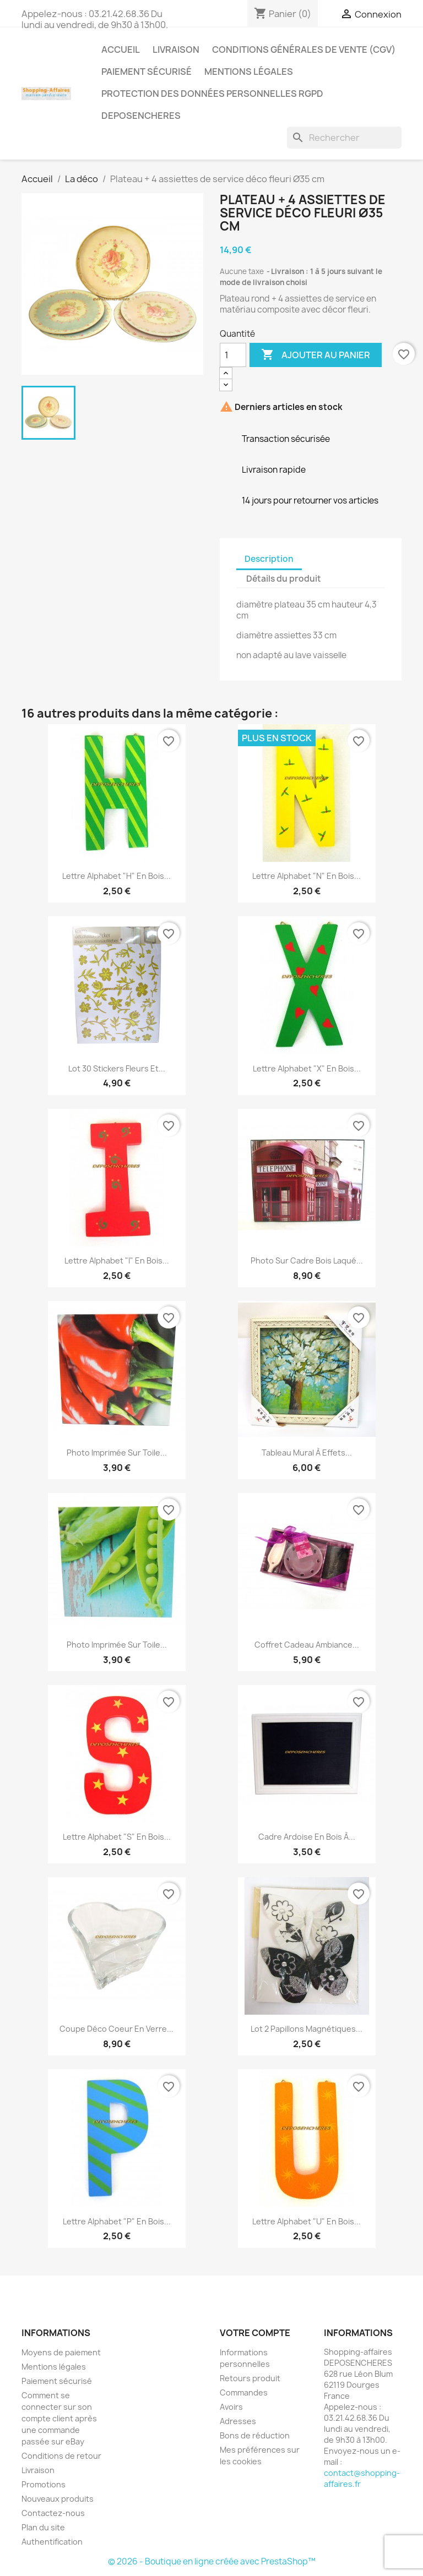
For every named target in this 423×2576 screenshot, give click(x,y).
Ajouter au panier (315, 355)
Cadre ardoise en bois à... (306, 1836)
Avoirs (231, 2407)
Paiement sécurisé (146, 71)
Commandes (244, 2392)
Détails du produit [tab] (283, 578)
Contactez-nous (53, 2513)
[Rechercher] (344, 138)
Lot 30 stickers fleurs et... (116, 1068)
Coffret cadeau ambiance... (306, 1644)
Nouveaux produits (57, 2498)
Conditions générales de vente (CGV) (303, 49)
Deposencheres (141, 116)
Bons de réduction (255, 2435)
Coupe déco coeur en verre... (116, 2028)
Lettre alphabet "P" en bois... (117, 2221)
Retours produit (250, 2378)
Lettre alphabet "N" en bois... (306, 876)
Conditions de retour (61, 2456)
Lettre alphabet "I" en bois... (116, 1260)
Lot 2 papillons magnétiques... (306, 2028)
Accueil (120, 49)
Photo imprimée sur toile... (117, 1452)
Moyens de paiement (61, 2352)
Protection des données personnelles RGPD (212, 93)
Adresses (238, 2421)
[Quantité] (233, 355)
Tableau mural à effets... (307, 1452)
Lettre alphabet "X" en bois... (307, 1068)
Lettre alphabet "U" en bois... (306, 2221)
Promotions (43, 2484)
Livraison (176, 49)
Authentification (52, 2541)
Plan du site (43, 2527)
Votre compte (255, 2333)
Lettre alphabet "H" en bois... (116, 876)
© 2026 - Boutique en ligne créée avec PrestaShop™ (212, 2561)
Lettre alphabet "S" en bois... (117, 1836)
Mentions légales (248, 71)
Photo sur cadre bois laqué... (307, 1260)
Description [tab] (269, 559)
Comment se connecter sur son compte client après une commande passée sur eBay (59, 2418)
